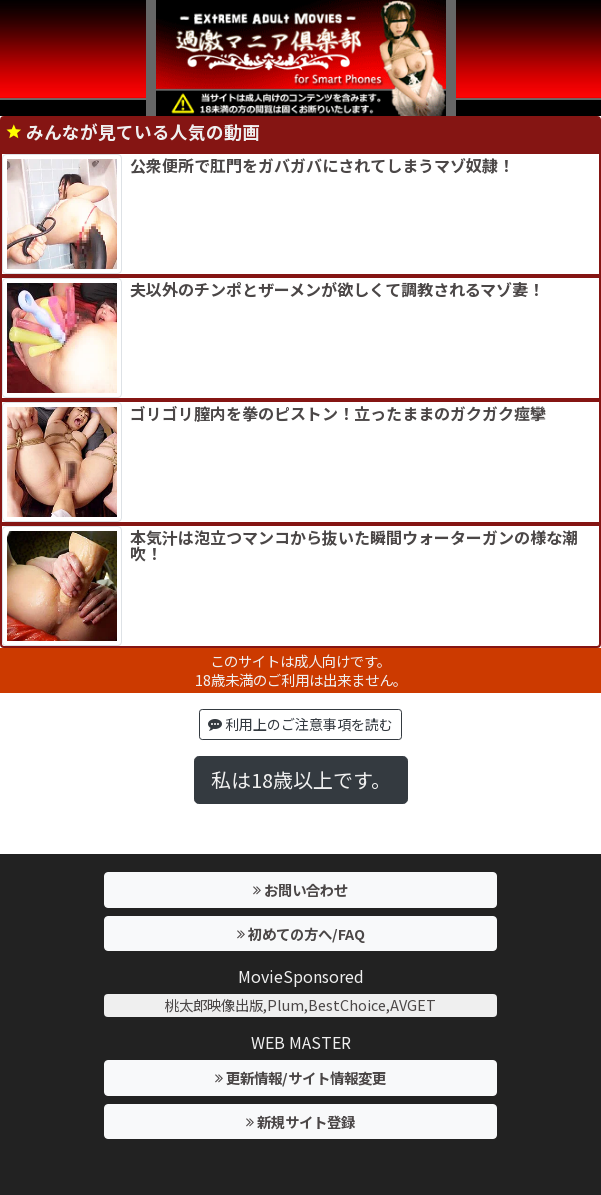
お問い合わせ (300, 889)
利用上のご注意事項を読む (300, 724)
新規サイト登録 (300, 1121)
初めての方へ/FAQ (301, 933)
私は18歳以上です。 (301, 779)
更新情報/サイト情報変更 (300, 1077)
